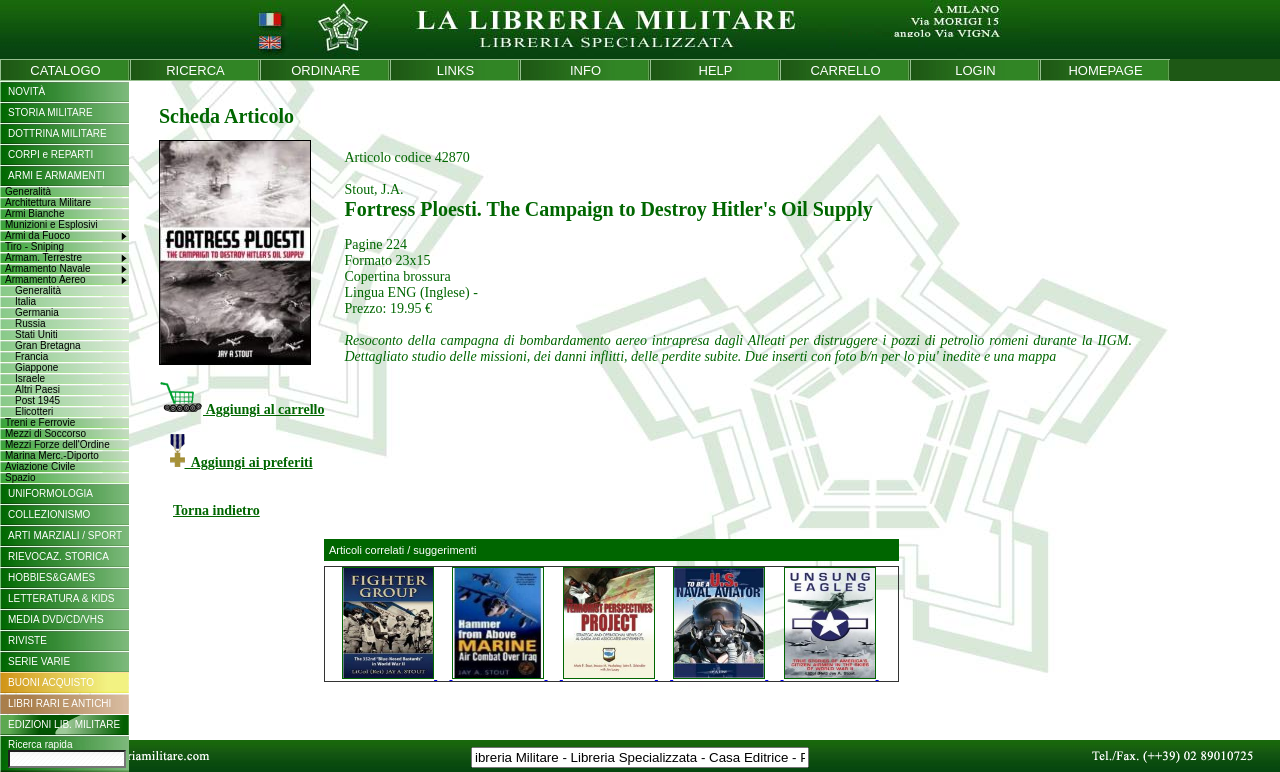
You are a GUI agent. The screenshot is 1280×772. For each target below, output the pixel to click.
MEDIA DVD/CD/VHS (56, 619)
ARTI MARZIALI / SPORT (65, 535)
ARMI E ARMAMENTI (56, 175)
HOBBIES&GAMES (51, 577)
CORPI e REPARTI (50, 154)
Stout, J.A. (373, 189)
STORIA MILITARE (50, 112)
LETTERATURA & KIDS (61, 598)
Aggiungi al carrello (241, 409)
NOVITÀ (26, 91)
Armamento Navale (48, 268)
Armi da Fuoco (37, 235)
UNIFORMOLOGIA (50, 493)
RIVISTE (27, 640)
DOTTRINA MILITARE (57, 133)
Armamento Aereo (45, 279)
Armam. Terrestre (43, 257)
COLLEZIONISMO (49, 514)
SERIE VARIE (39, 661)
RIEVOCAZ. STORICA (58, 556)
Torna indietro (216, 510)
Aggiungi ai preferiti (241, 462)
